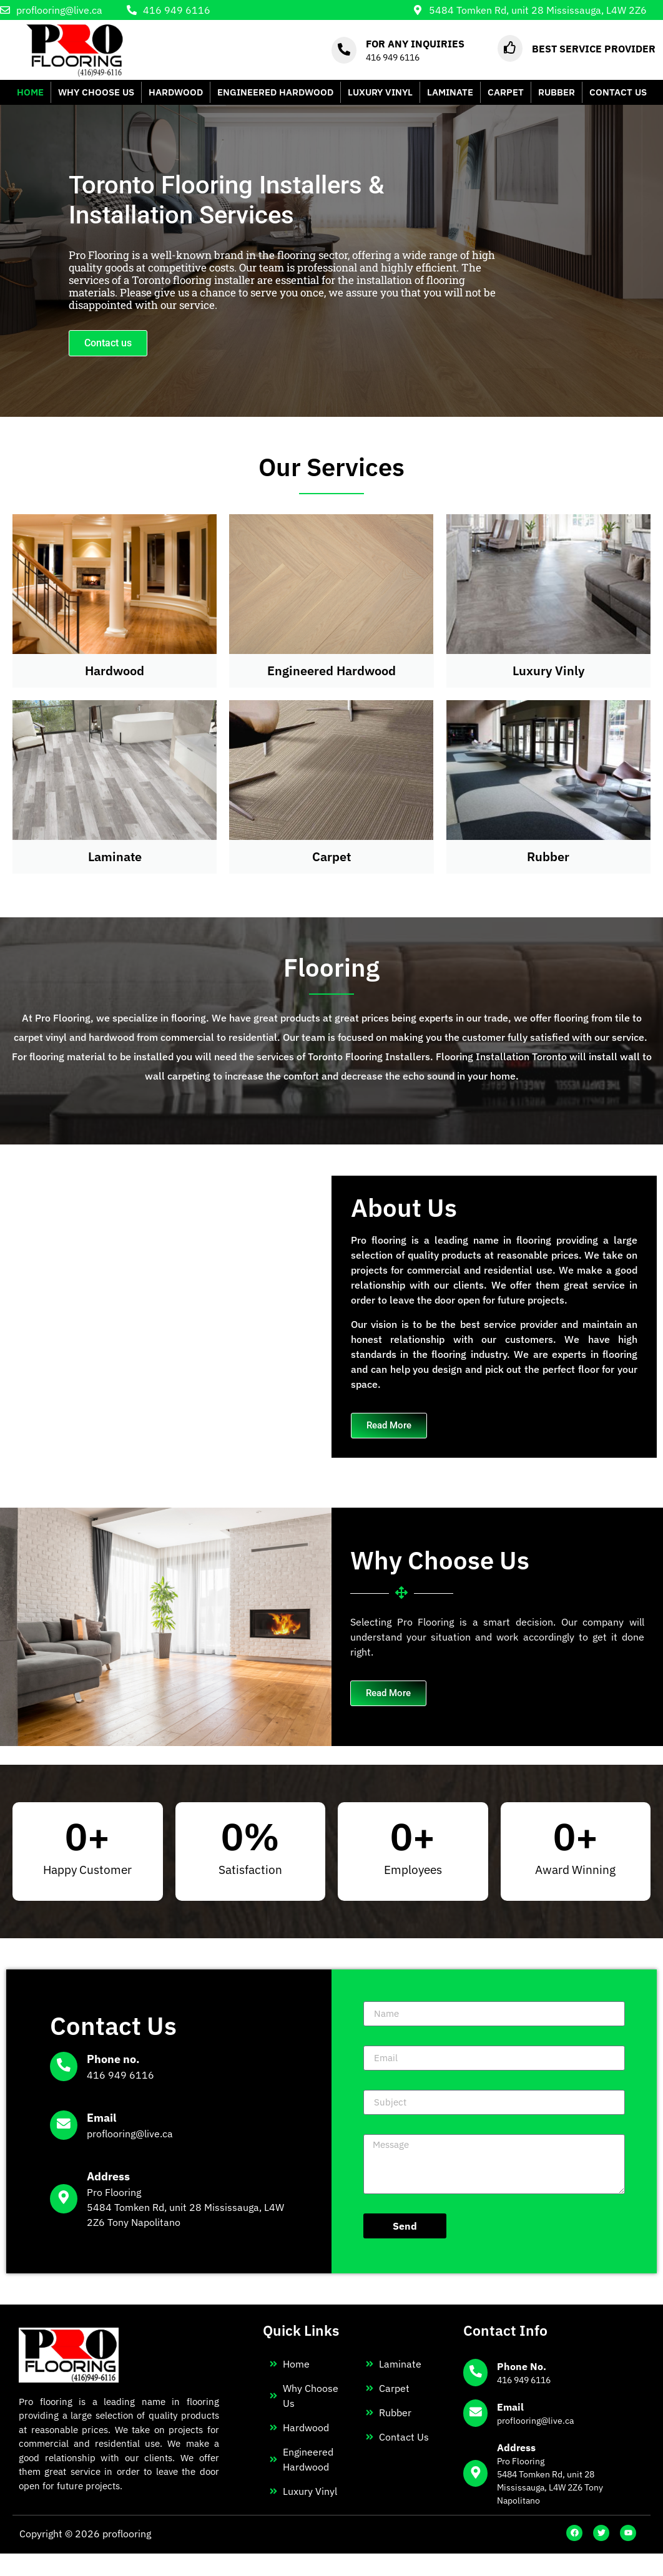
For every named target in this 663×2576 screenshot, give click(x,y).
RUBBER (556, 92)
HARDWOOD (176, 92)
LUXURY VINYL (380, 92)
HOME (30, 92)
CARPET (506, 92)
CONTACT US (618, 92)
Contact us (108, 343)
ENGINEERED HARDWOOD (275, 92)
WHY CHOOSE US (96, 92)
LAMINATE (450, 92)
